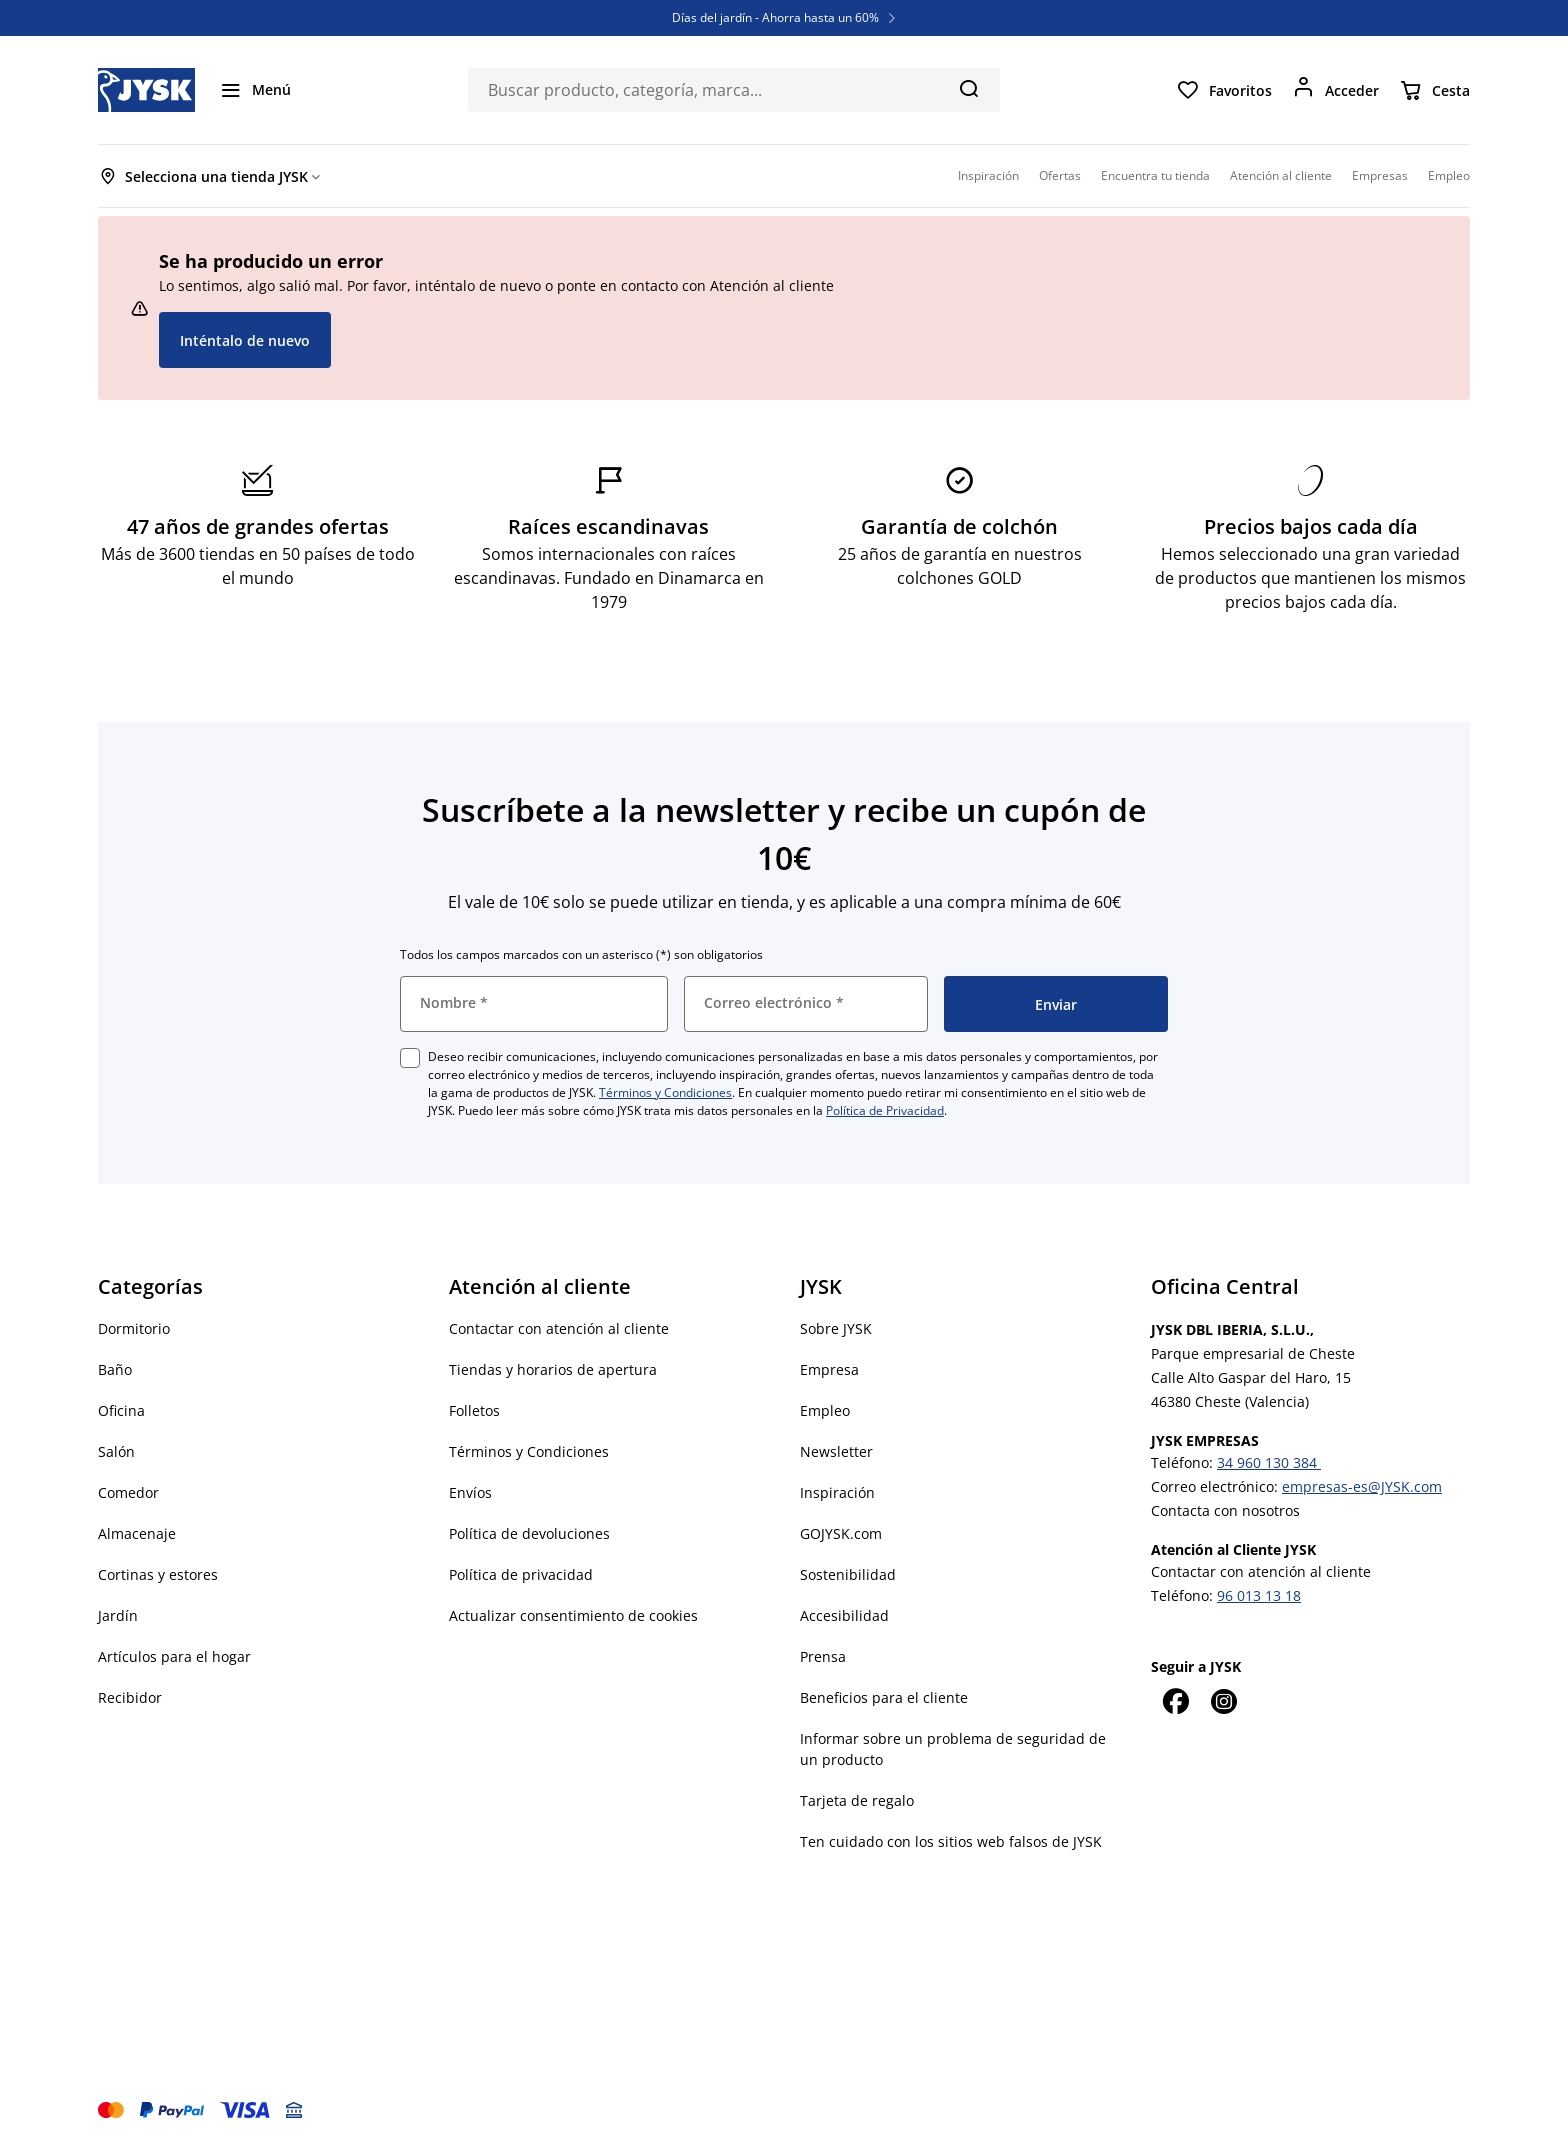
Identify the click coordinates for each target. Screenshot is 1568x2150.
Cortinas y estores (158, 1574)
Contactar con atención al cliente (559, 1328)
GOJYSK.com (841, 1533)
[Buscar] (968, 88)
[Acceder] (1335, 90)
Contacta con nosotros (1225, 1510)
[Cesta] (1434, 90)
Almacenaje (137, 1533)
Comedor (128, 1492)
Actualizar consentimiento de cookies (573, 1615)
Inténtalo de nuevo (245, 340)
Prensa (823, 1656)
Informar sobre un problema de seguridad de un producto (953, 1749)
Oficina (121, 1410)
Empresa (829, 1369)
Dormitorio (134, 1328)
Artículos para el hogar (174, 1656)
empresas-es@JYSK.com (1362, 1486)
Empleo (825, 1410)
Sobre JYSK (836, 1328)
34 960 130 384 (1269, 1462)
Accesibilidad (844, 1615)
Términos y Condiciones (665, 1092)
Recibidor (130, 1697)
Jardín (118, 1615)
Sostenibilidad (848, 1574)
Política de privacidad (521, 1574)
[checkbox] (410, 1058)
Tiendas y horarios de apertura (553, 1369)
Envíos (470, 1492)
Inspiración (837, 1492)
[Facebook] (1175, 1701)
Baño (115, 1369)
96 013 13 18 (1259, 1595)
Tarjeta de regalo (857, 1800)
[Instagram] (1223, 1701)
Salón (116, 1451)
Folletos (474, 1410)
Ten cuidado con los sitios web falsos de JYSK (951, 1841)
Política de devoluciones (529, 1533)
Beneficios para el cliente (884, 1697)
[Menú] (255, 90)
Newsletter (836, 1451)
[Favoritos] (1224, 90)
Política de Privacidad (885, 1110)
